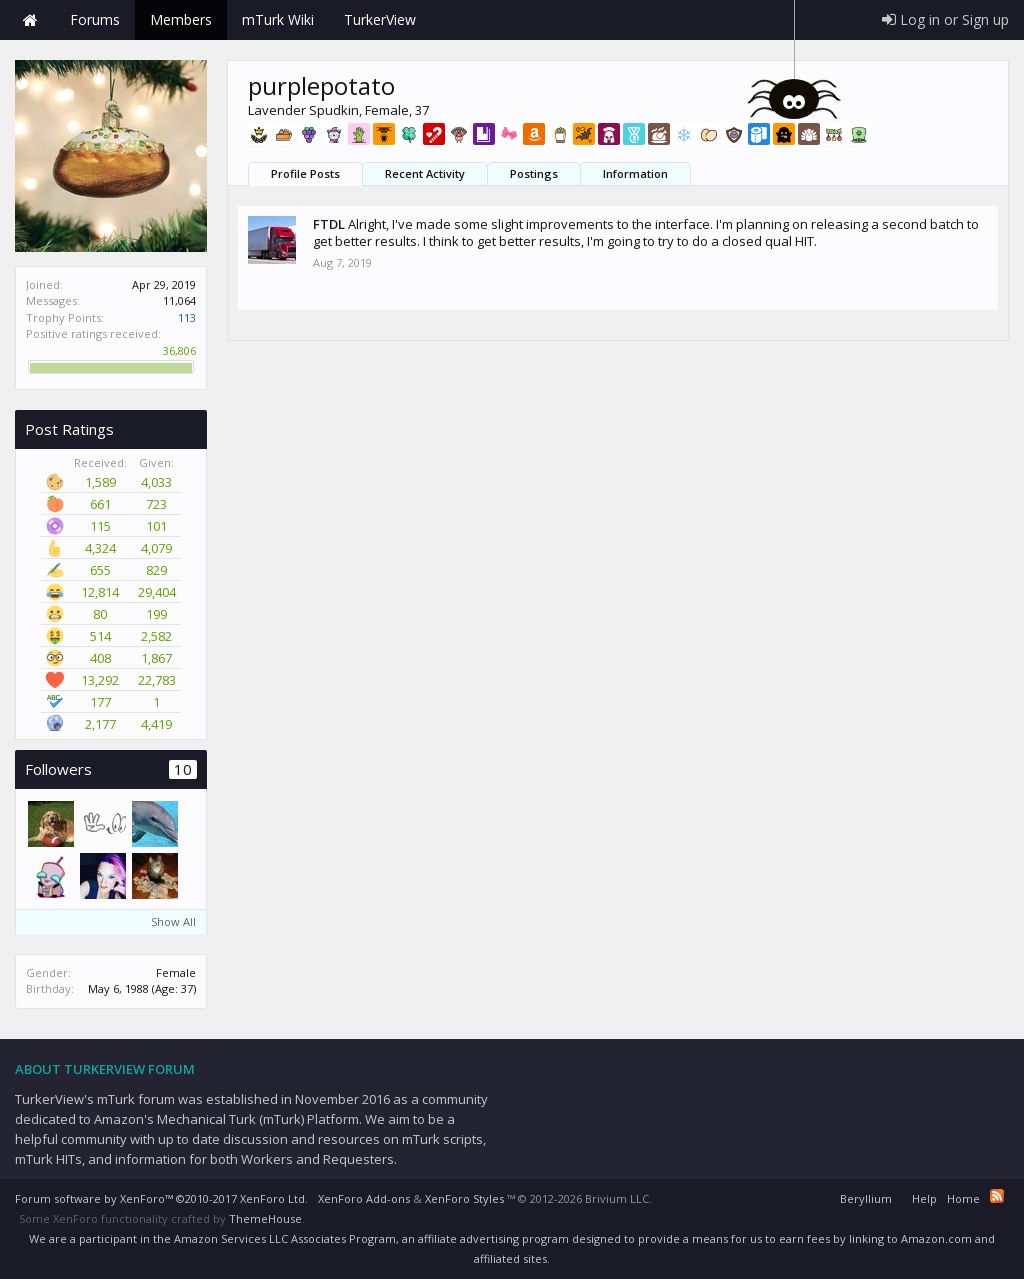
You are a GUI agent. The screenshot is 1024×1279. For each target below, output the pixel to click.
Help (924, 1198)
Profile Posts (305, 173)
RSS (997, 1196)
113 (187, 317)
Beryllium (866, 1198)
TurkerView (380, 19)
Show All (173, 921)
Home (30, 20)
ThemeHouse (265, 1218)
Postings (534, 173)
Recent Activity (425, 173)
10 (183, 769)
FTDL (329, 224)
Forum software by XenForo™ (161, 1198)
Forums (95, 19)
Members (181, 19)
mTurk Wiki (278, 19)
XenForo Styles (464, 1198)
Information (635, 173)
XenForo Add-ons (364, 1198)
